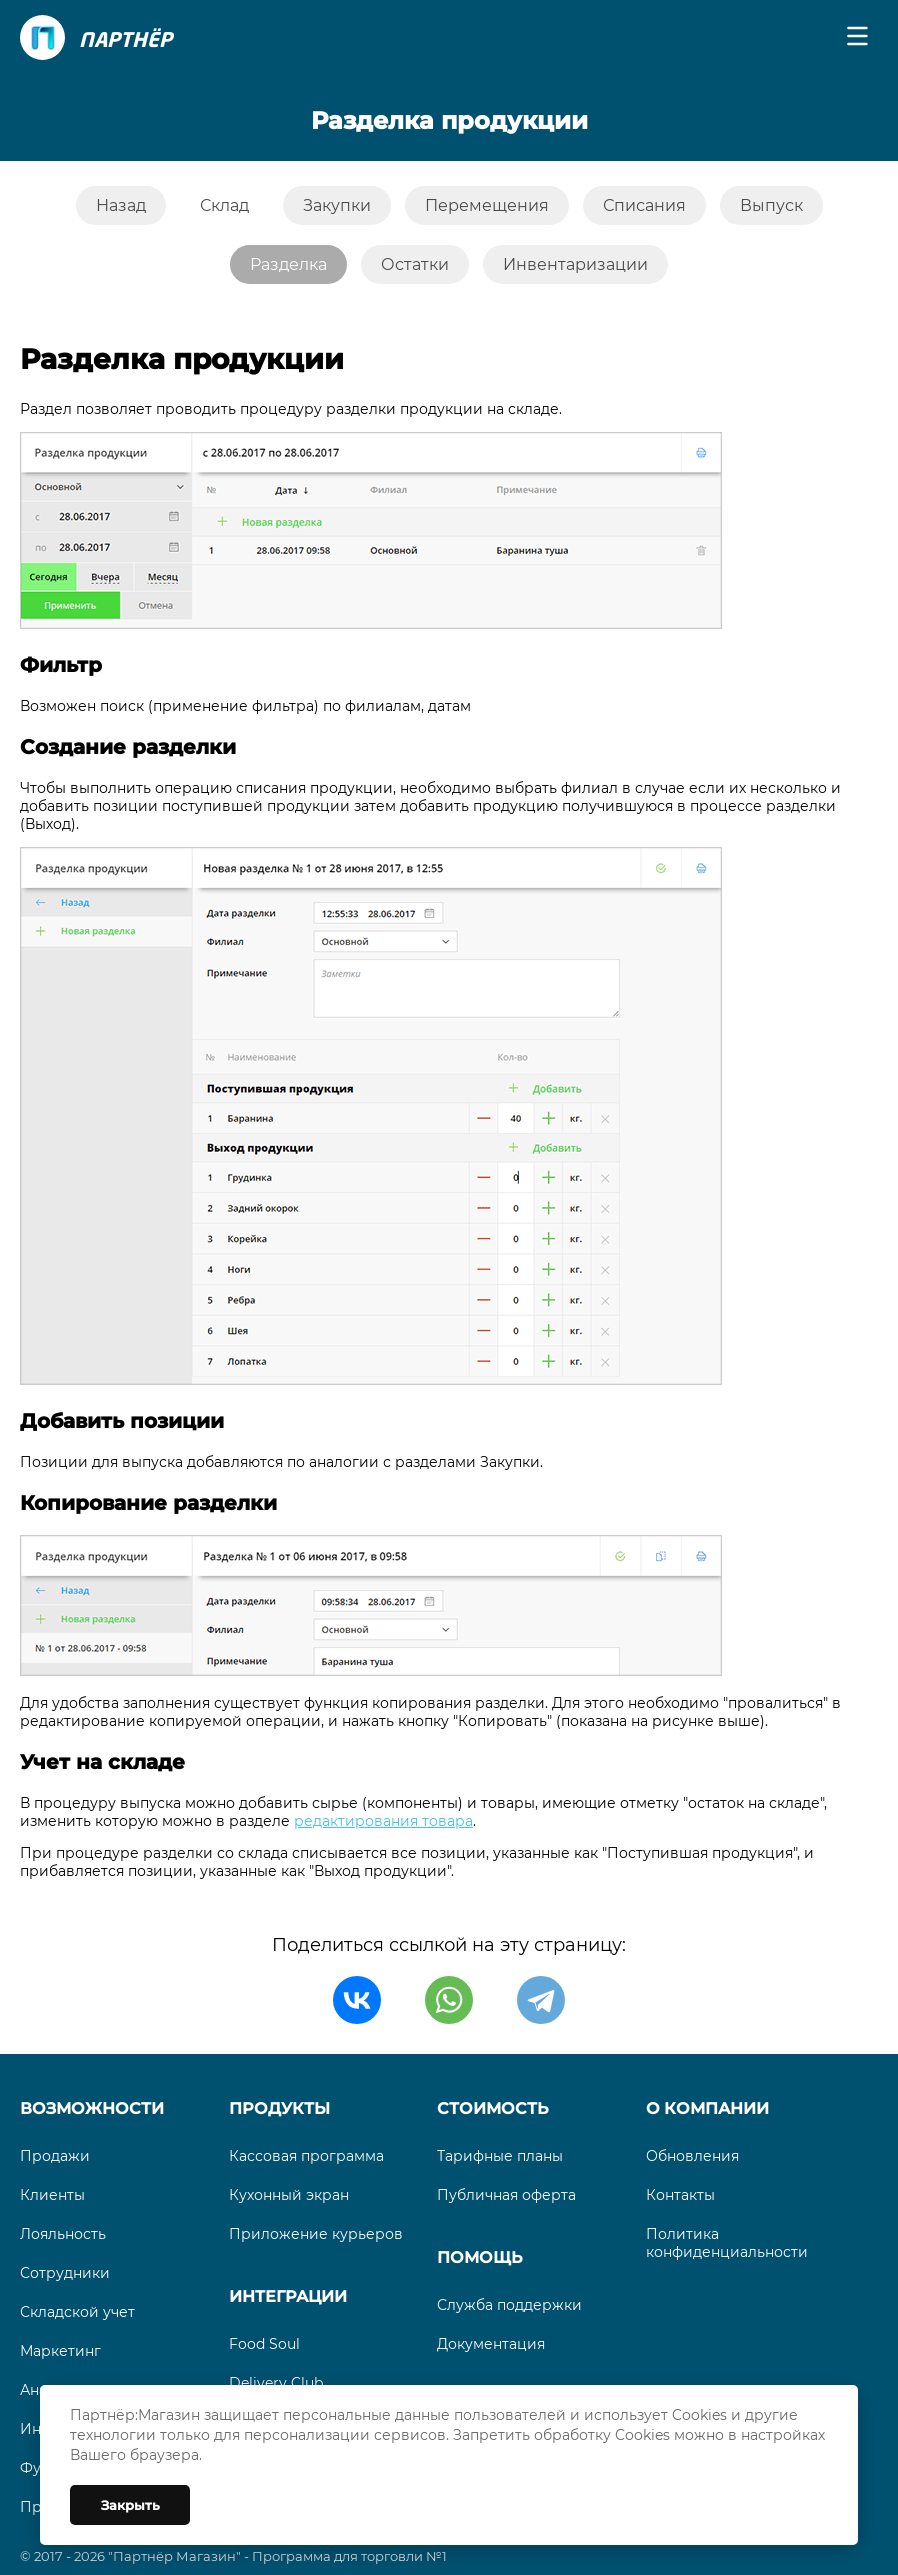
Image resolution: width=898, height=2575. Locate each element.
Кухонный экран (289, 2195)
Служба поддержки (509, 2305)
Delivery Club (276, 2383)
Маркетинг (60, 2351)
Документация (491, 2344)
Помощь (479, 2257)
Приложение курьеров (316, 2234)
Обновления (692, 2156)
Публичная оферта (506, 2195)
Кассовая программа (306, 2156)
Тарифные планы (500, 2156)
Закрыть (130, 2505)
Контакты (680, 2195)
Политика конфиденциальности (727, 2243)
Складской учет (77, 2312)
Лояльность (63, 2234)
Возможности (92, 2108)
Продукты (279, 2108)
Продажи (55, 2156)
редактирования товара (383, 1821)
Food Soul (264, 2344)
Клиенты (52, 2195)
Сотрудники (65, 2273)
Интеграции (288, 2296)
